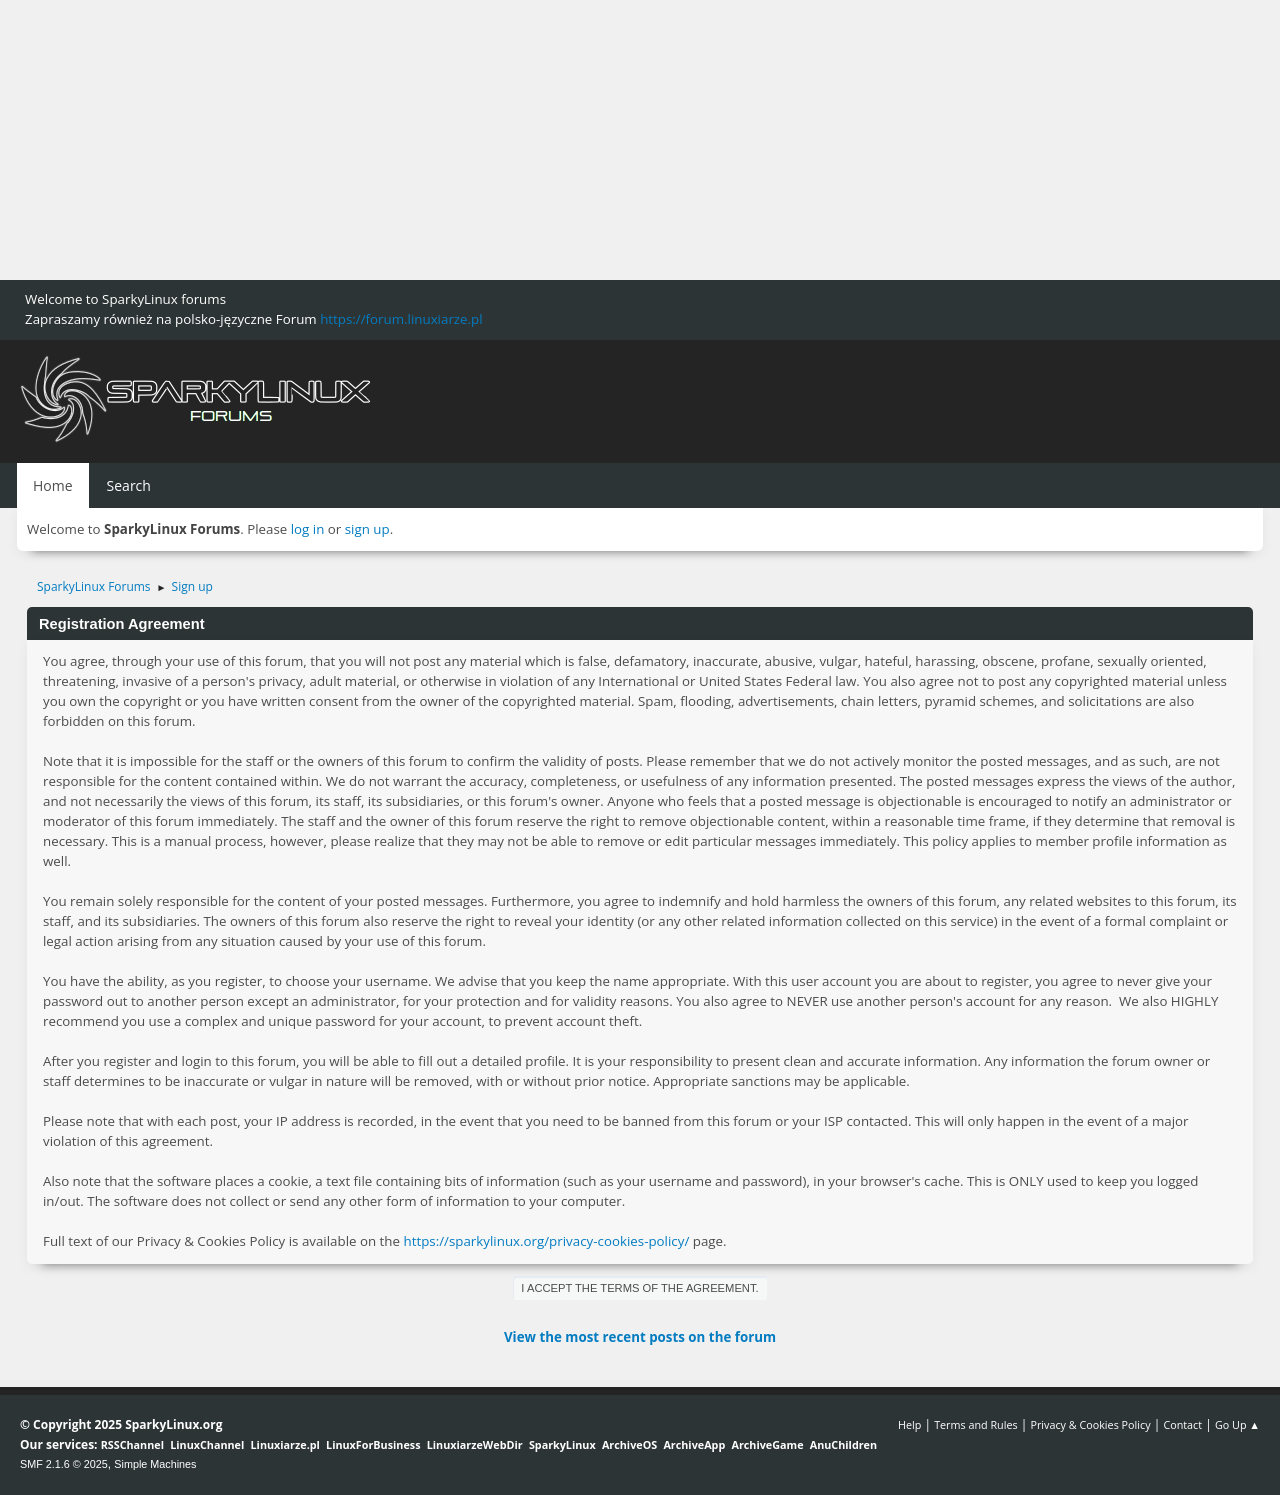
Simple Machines (155, 1464)
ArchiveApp (694, 1444)
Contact (1182, 1424)
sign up (367, 529)
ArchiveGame (767, 1444)
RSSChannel (132, 1444)
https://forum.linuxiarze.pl (401, 319)
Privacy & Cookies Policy (1090, 1424)
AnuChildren (843, 1444)
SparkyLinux (562, 1444)
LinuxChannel (207, 1444)
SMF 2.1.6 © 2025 (64, 1464)
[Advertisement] (600, 140)
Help (909, 1424)
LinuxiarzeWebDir (475, 1444)
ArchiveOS (629, 1444)
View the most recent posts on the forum (640, 1337)
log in (308, 529)
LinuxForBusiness (373, 1444)
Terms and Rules (976, 1424)
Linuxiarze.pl (285, 1444)
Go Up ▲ (1237, 1424)
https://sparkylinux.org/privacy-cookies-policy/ (546, 1241)
